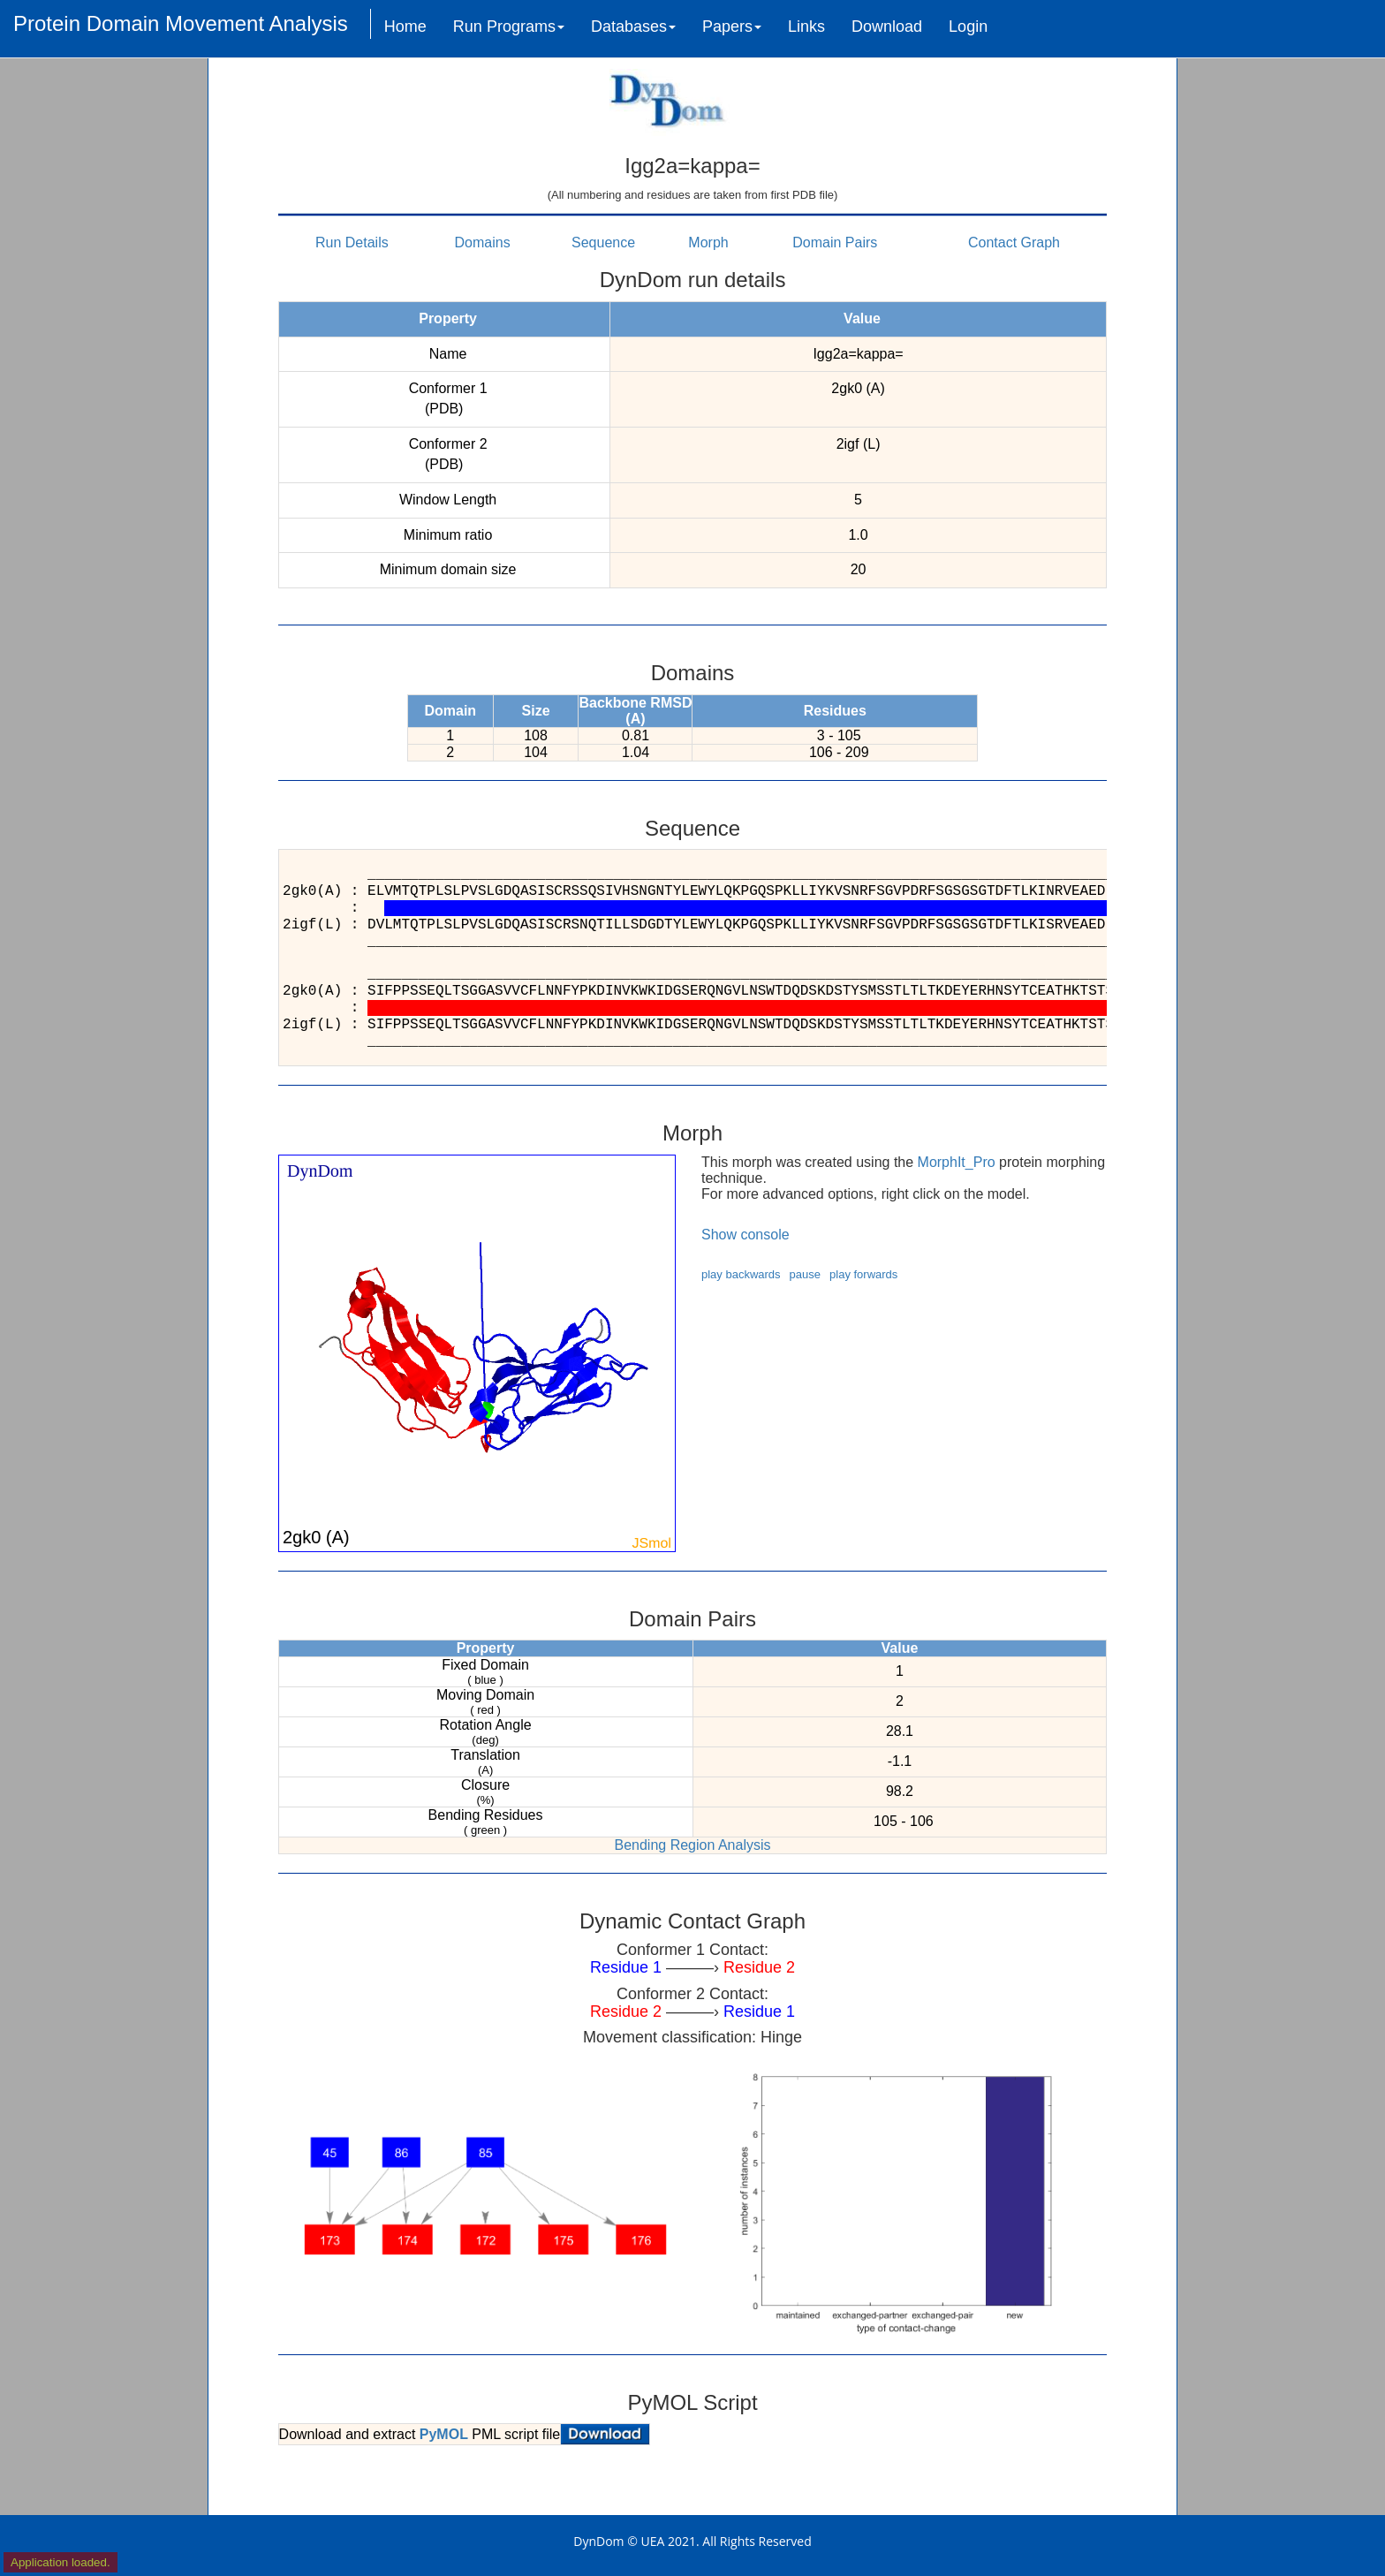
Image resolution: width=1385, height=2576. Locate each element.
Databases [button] (633, 26)
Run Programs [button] (508, 26)
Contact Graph (1014, 242)
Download (886, 26)
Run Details (352, 242)
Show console (745, 1234)
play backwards (741, 1274)
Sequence (603, 242)
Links (806, 26)
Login (968, 26)
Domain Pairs (834, 242)
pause (805, 1274)
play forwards (863, 1274)
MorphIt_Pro (956, 1162)
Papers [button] (731, 26)
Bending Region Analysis (692, 1844)
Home (405, 26)
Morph (708, 242)
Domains (483, 242)
